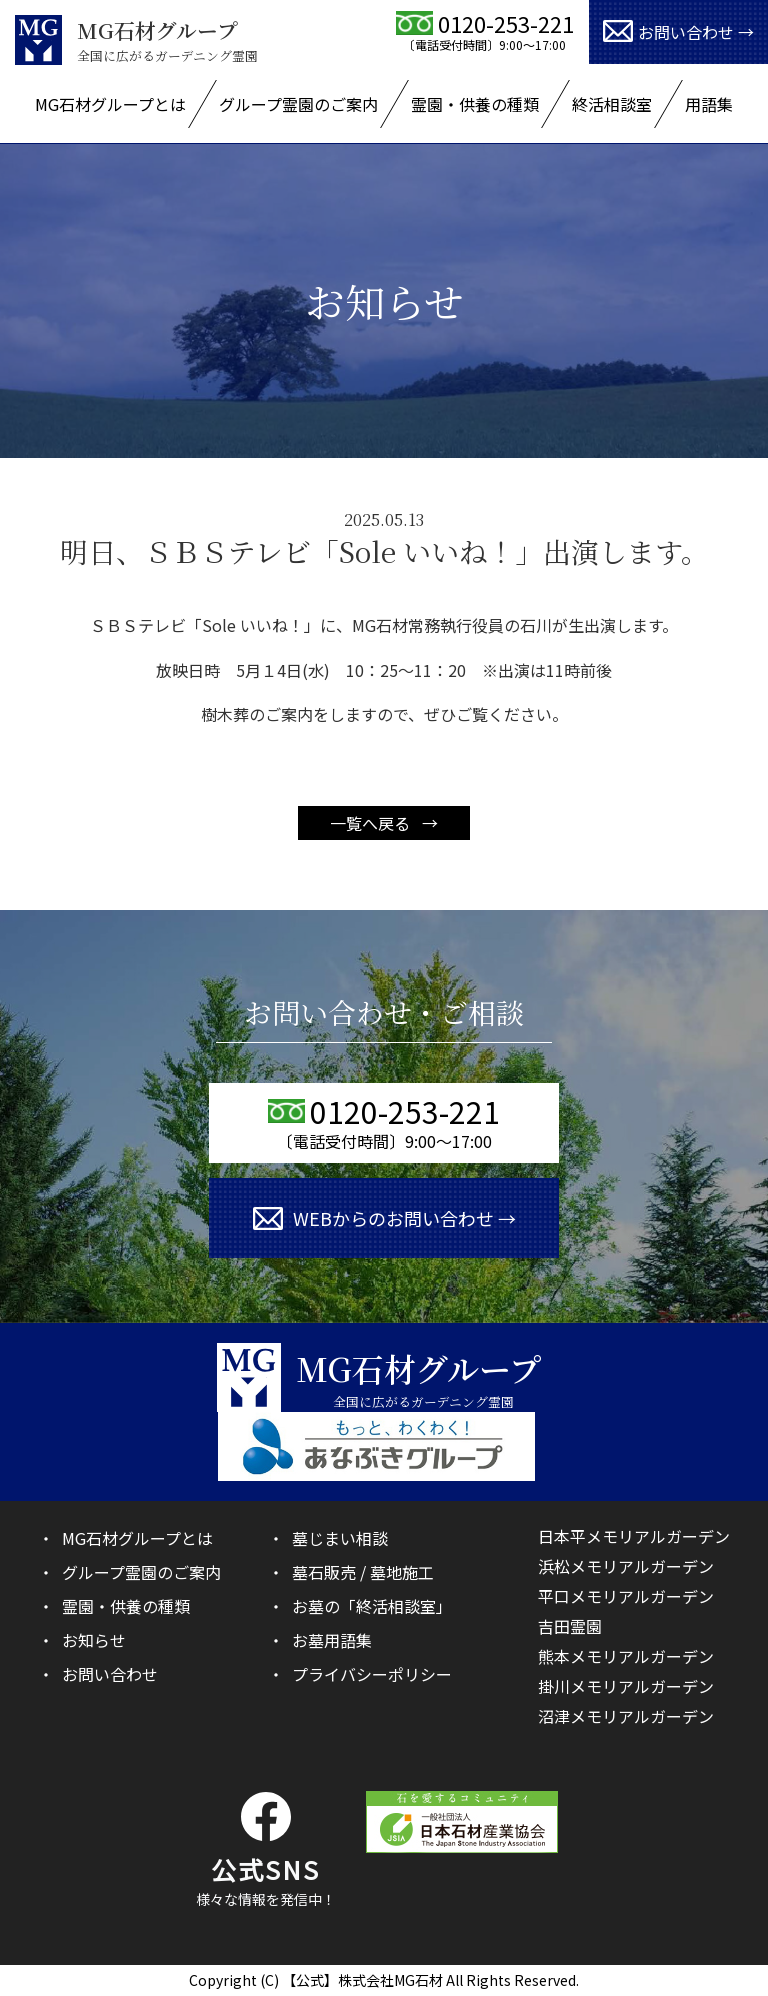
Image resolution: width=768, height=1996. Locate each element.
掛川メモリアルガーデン (626, 1686)
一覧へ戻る (372, 823)
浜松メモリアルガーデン (626, 1566)
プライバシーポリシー (372, 1674)
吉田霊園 (570, 1626)
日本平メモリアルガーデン (634, 1536)
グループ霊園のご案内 (298, 104)
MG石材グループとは (110, 104)
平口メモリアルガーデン (626, 1596)
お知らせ (94, 1640)
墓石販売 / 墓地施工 (363, 1572)
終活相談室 (612, 104)
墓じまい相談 (340, 1538)
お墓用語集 (332, 1640)
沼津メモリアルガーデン (626, 1716)
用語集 (709, 104)
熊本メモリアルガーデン (626, 1656)
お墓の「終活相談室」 (372, 1606)
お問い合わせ (110, 1674)
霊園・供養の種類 (475, 104)
